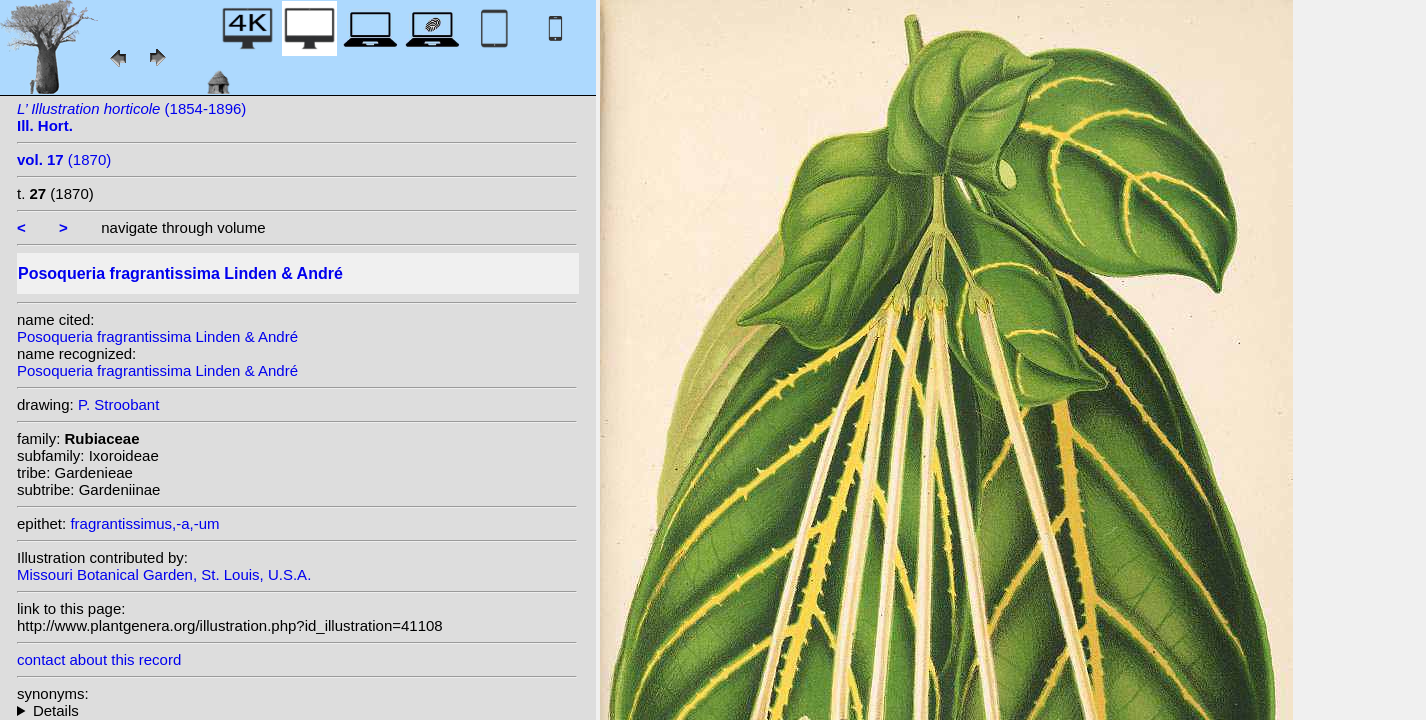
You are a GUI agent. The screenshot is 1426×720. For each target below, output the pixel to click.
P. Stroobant (118, 404)
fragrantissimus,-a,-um (144, 523)
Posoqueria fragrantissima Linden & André (157, 336)
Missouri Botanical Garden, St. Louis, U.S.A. (164, 574)
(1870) (64, 159)
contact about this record (99, 659)
